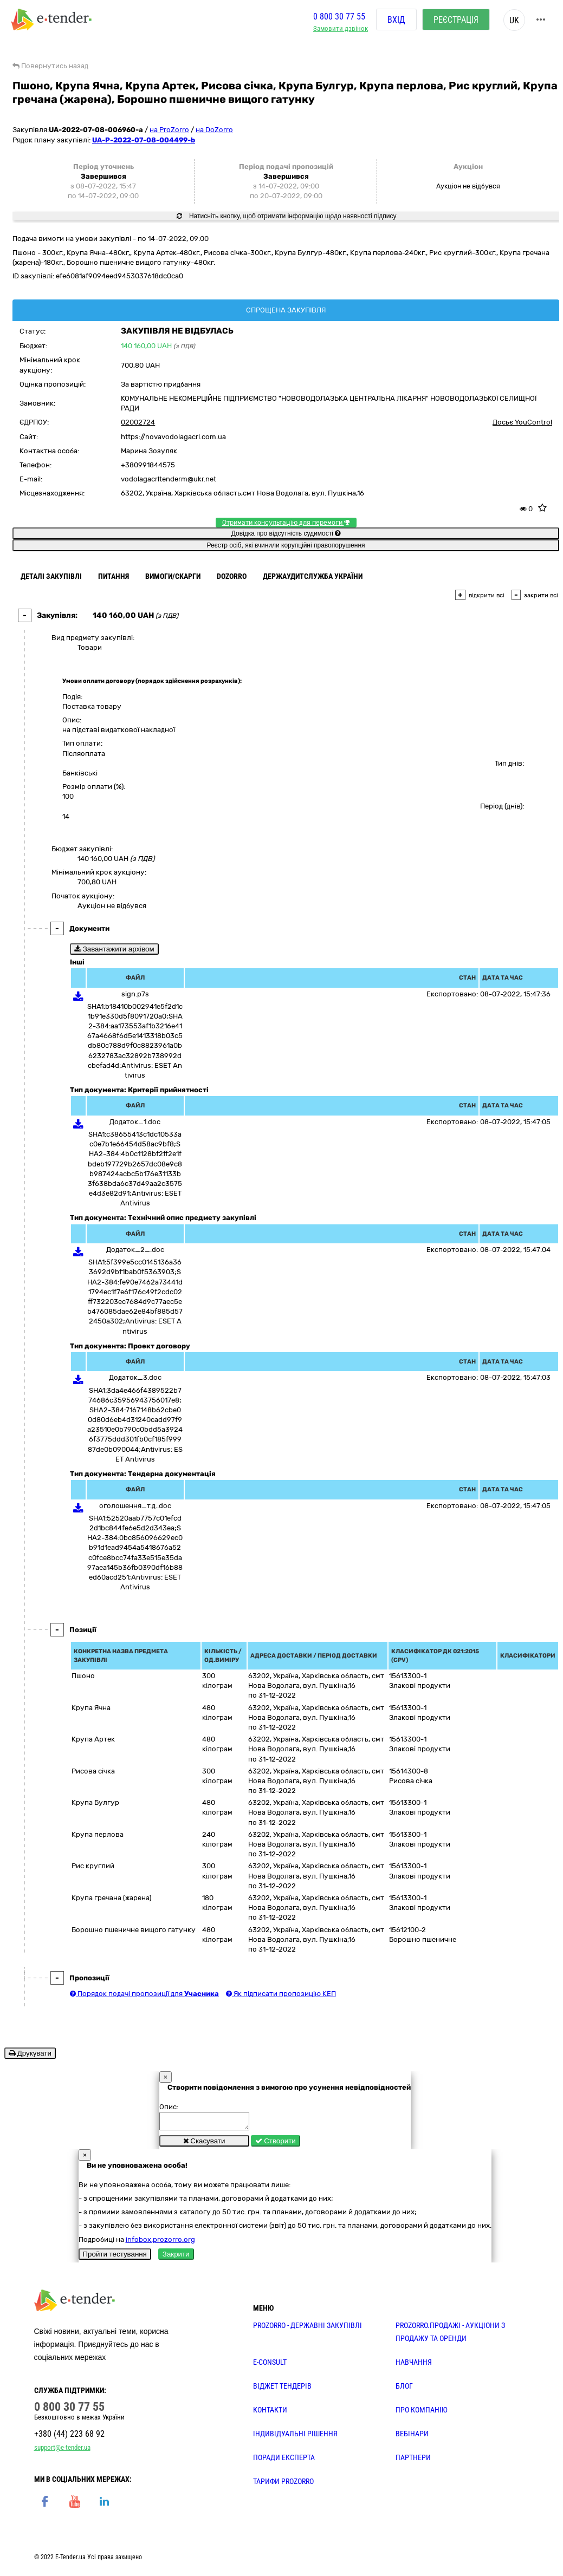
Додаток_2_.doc (135, 1249)
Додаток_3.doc (135, 1377)
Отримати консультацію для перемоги (286, 522)
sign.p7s (135, 994)
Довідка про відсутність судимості (285, 533)
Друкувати (30, 2053)
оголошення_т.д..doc (135, 1506)
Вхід (396, 21)
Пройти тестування (115, 2257)
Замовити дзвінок (340, 30)
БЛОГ (404, 2389)
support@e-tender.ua (62, 2451)
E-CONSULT (270, 2365)
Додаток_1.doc (134, 1122)
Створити (275, 2144)
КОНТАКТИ (270, 2413)
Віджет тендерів (282, 2389)
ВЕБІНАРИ (412, 2436)
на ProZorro (169, 130)
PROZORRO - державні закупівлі (307, 2328)
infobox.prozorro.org (160, 2243)
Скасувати (204, 2144)
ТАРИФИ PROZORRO (283, 2484)
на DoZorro (214, 130)
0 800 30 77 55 (339, 18)
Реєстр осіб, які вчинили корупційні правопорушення (285, 545)
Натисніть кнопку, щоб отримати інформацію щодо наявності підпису (287, 216)
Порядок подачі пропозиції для (144, 1994)
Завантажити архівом (114, 949)
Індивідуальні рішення (295, 2436)
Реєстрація (455, 21)
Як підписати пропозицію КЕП (281, 1994)
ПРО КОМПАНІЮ (422, 2413)
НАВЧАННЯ (414, 2365)
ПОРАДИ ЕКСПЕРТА (284, 2460)
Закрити (176, 2257)
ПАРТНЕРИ (413, 2460)
